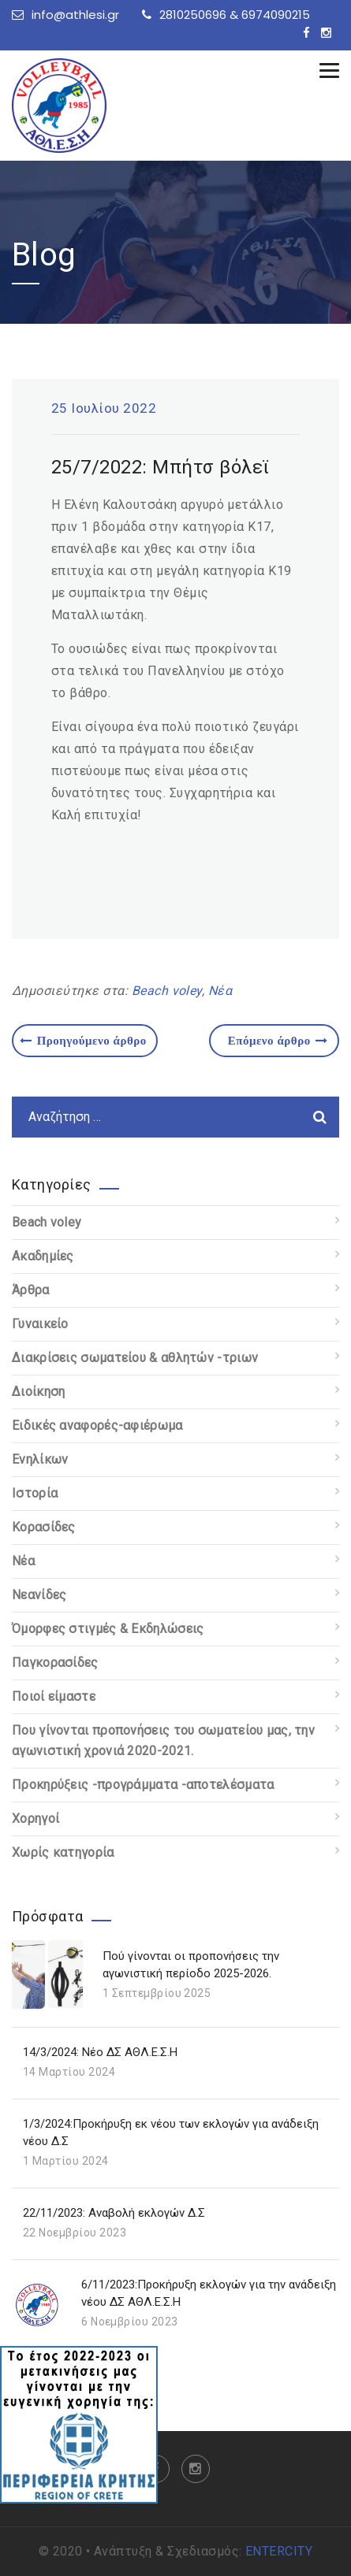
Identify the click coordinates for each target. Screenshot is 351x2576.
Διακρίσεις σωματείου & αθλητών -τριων (135, 1357)
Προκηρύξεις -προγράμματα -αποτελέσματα (143, 1784)
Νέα (220, 990)
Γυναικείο (40, 1323)
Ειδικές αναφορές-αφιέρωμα (97, 1425)
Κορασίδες (44, 1527)
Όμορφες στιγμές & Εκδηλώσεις (108, 1628)
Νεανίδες (39, 1594)
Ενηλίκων (40, 1459)
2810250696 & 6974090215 (226, 14)
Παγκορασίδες (55, 1662)
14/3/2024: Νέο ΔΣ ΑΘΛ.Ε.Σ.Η (100, 2052)
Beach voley (167, 990)
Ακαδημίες (43, 1256)
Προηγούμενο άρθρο (83, 1040)
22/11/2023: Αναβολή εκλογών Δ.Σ (114, 2213)
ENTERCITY (278, 2551)
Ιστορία (35, 1493)
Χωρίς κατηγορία (63, 1852)
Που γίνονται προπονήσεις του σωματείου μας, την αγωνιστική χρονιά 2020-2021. (163, 1740)
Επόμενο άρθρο (277, 1040)
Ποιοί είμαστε (53, 1696)
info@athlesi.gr (65, 14)
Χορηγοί (35, 1818)
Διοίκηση (38, 1391)
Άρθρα (31, 1289)
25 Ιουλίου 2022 (103, 408)
